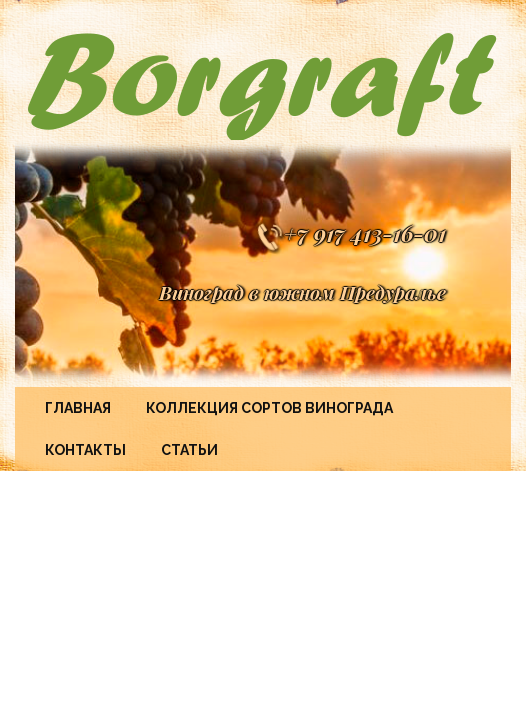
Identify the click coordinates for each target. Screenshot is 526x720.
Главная (78, 408)
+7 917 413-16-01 (350, 233)
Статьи (189, 450)
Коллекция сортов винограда (269, 408)
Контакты (85, 450)
